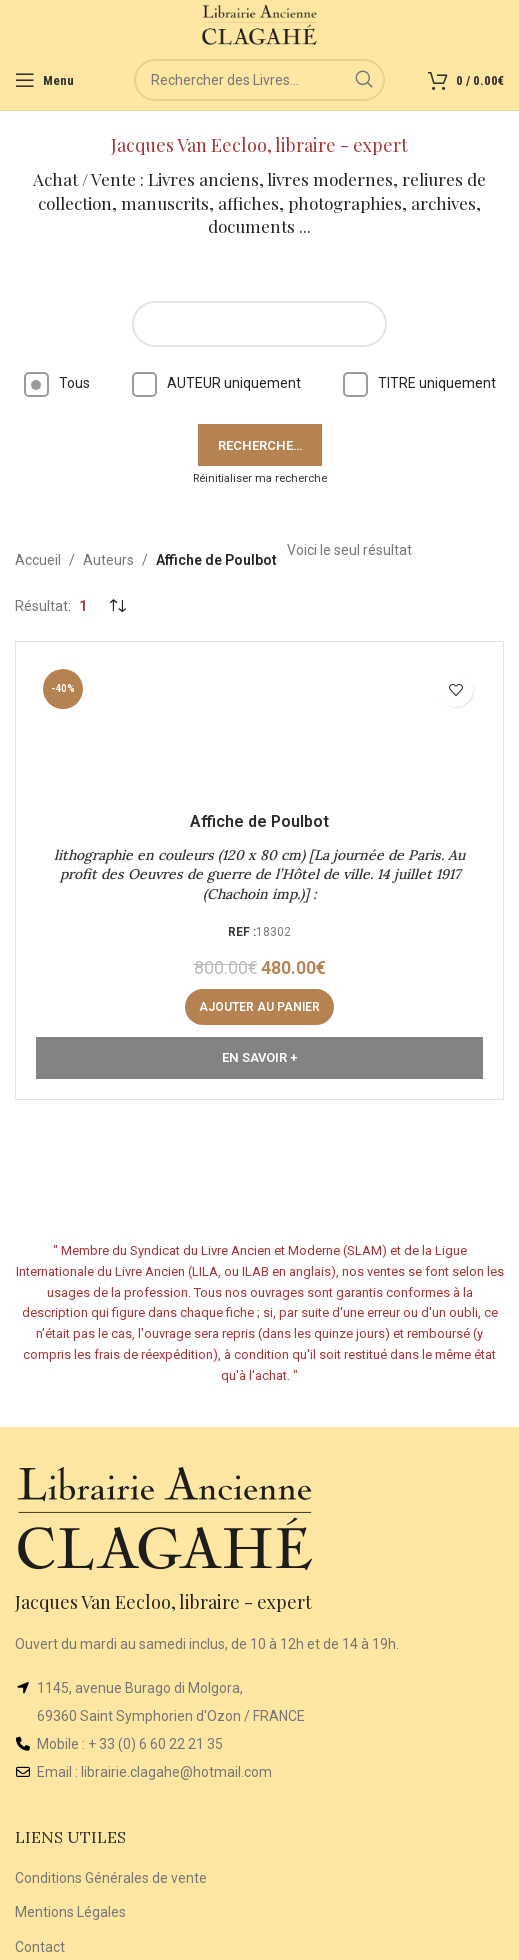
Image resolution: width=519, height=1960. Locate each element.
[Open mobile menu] (44, 80)
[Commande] (117, 606)
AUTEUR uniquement (216, 383)
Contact (40, 1947)
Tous (57, 383)
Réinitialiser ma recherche (260, 478)
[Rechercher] (259, 80)
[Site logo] (259, 24)
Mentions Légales (70, 1912)
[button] (259, 1007)
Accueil (38, 560)
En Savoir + (259, 1057)
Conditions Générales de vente (111, 1878)
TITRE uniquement (419, 383)
